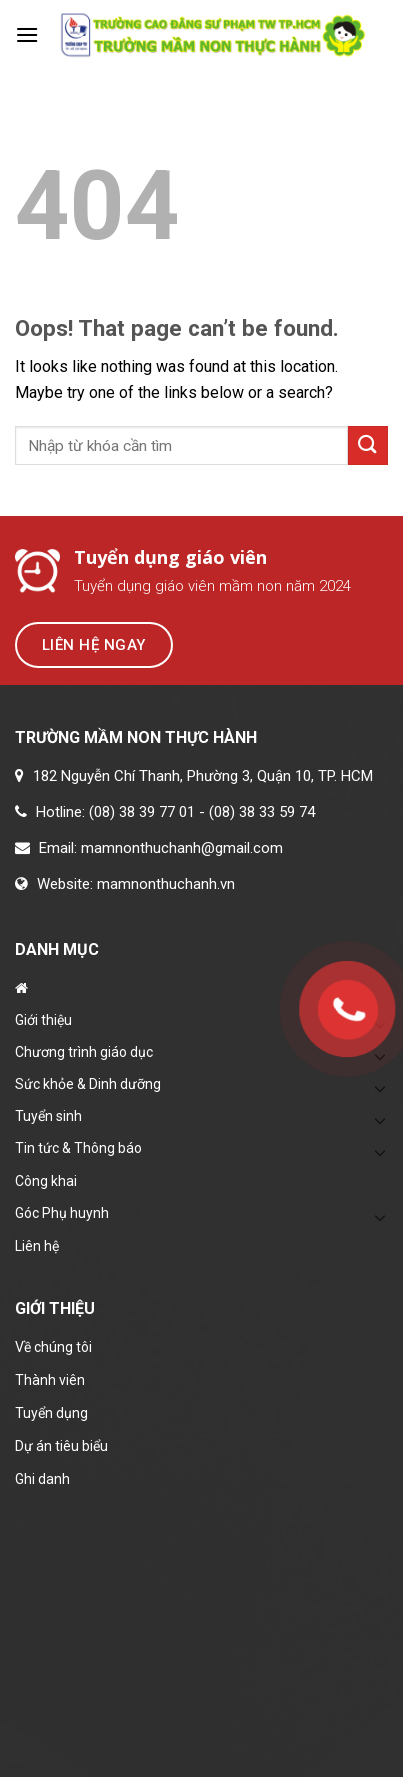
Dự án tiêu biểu (61, 1446)
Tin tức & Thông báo (78, 1148)
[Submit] (368, 445)
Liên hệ (37, 1246)
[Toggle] (380, 1088)
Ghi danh (42, 1479)
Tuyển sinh (48, 1116)
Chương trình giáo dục (84, 1052)
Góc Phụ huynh (62, 1213)
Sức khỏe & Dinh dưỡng (88, 1084)
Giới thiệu (43, 1020)
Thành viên (50, 1380)
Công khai (46, 1181)
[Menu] (27, 34)
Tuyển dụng (51, 1413)
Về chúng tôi (53, 1347)
